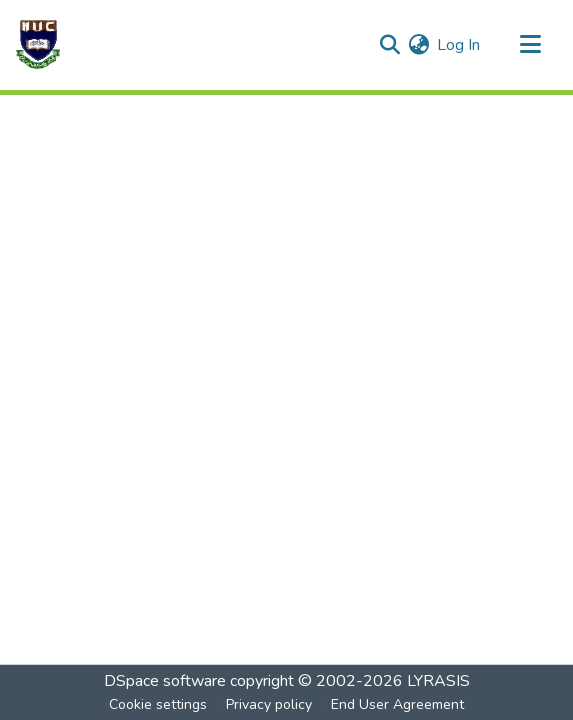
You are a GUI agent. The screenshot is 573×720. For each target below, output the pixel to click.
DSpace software (165, 681)
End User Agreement (397, 704)
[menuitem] (418, 45)
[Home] (38, 45)
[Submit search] (389, 45)
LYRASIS (438, 681)
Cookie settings (158, 704)
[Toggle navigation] (530, 45)
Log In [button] (459, 45)
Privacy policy (269, 704)
